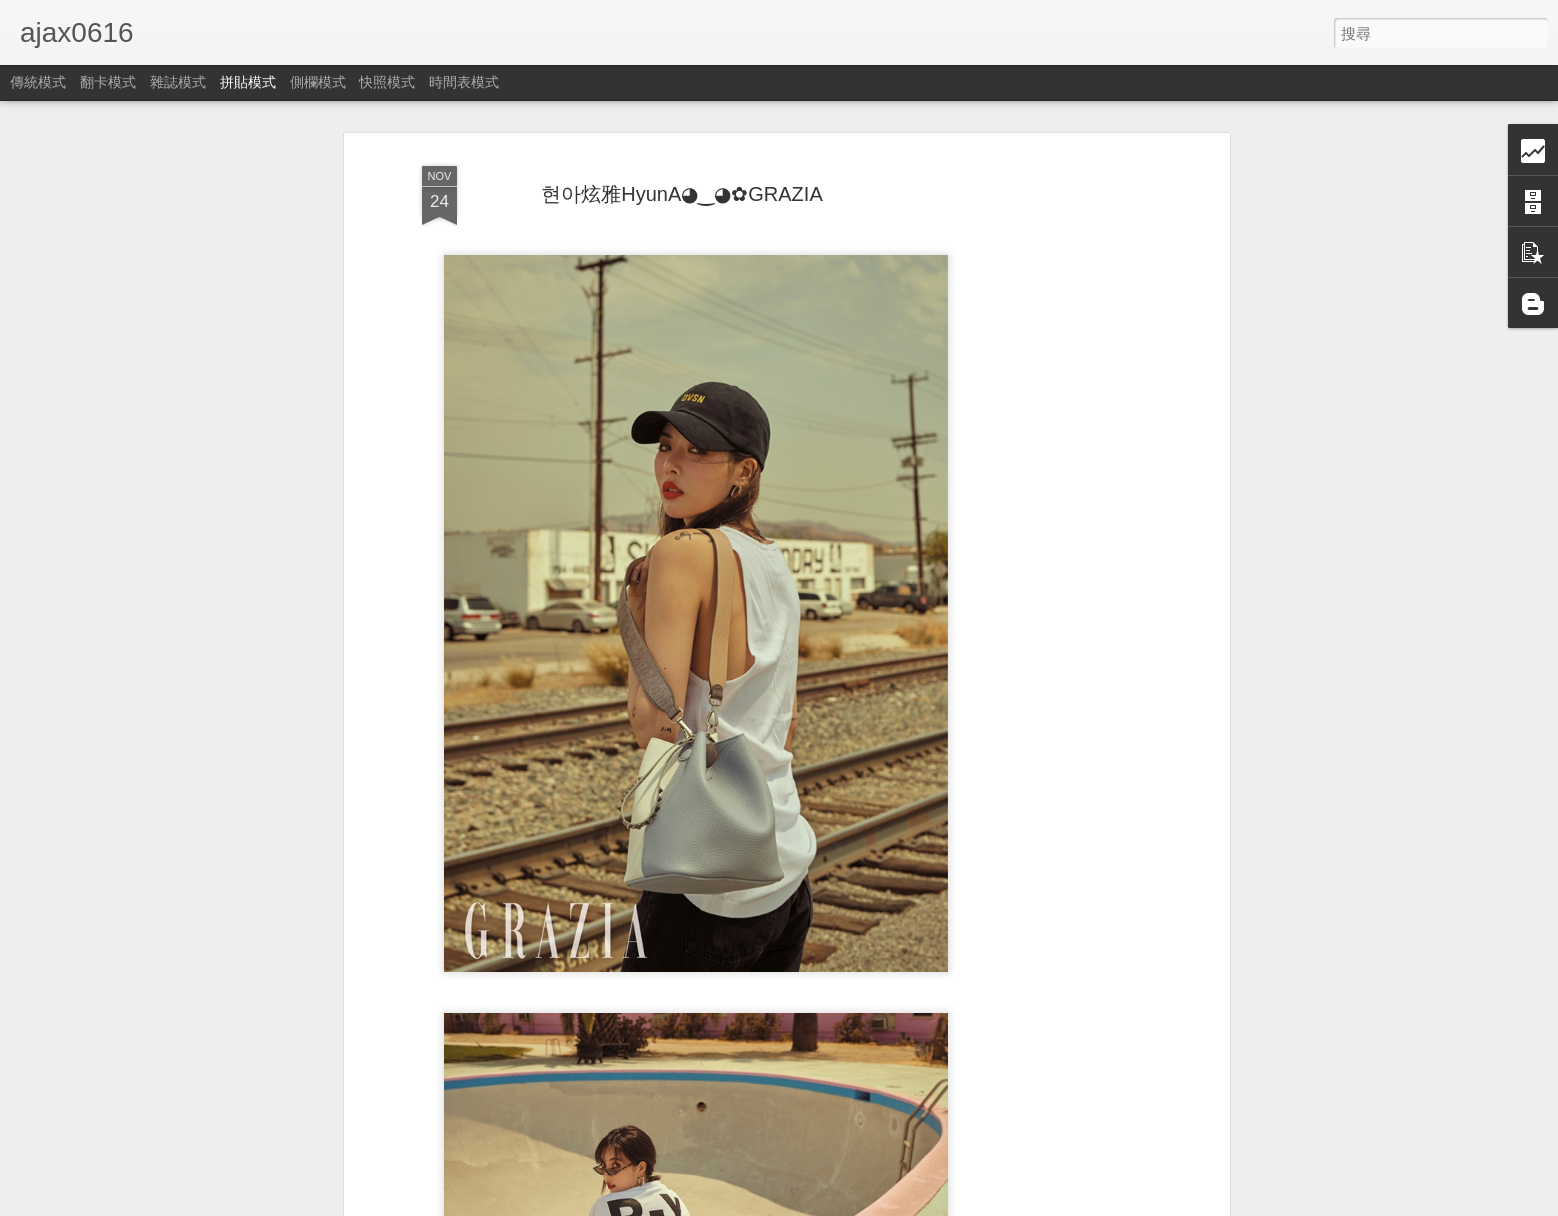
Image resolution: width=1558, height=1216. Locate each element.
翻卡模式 (108, 82)
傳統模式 (38, 82)
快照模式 (387, 82)
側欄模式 (318, 82)
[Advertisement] (1052, 471)
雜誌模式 (178, 82)
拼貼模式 (248, 82)
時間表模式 (464, 82)
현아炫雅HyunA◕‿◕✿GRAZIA (681, 194)
